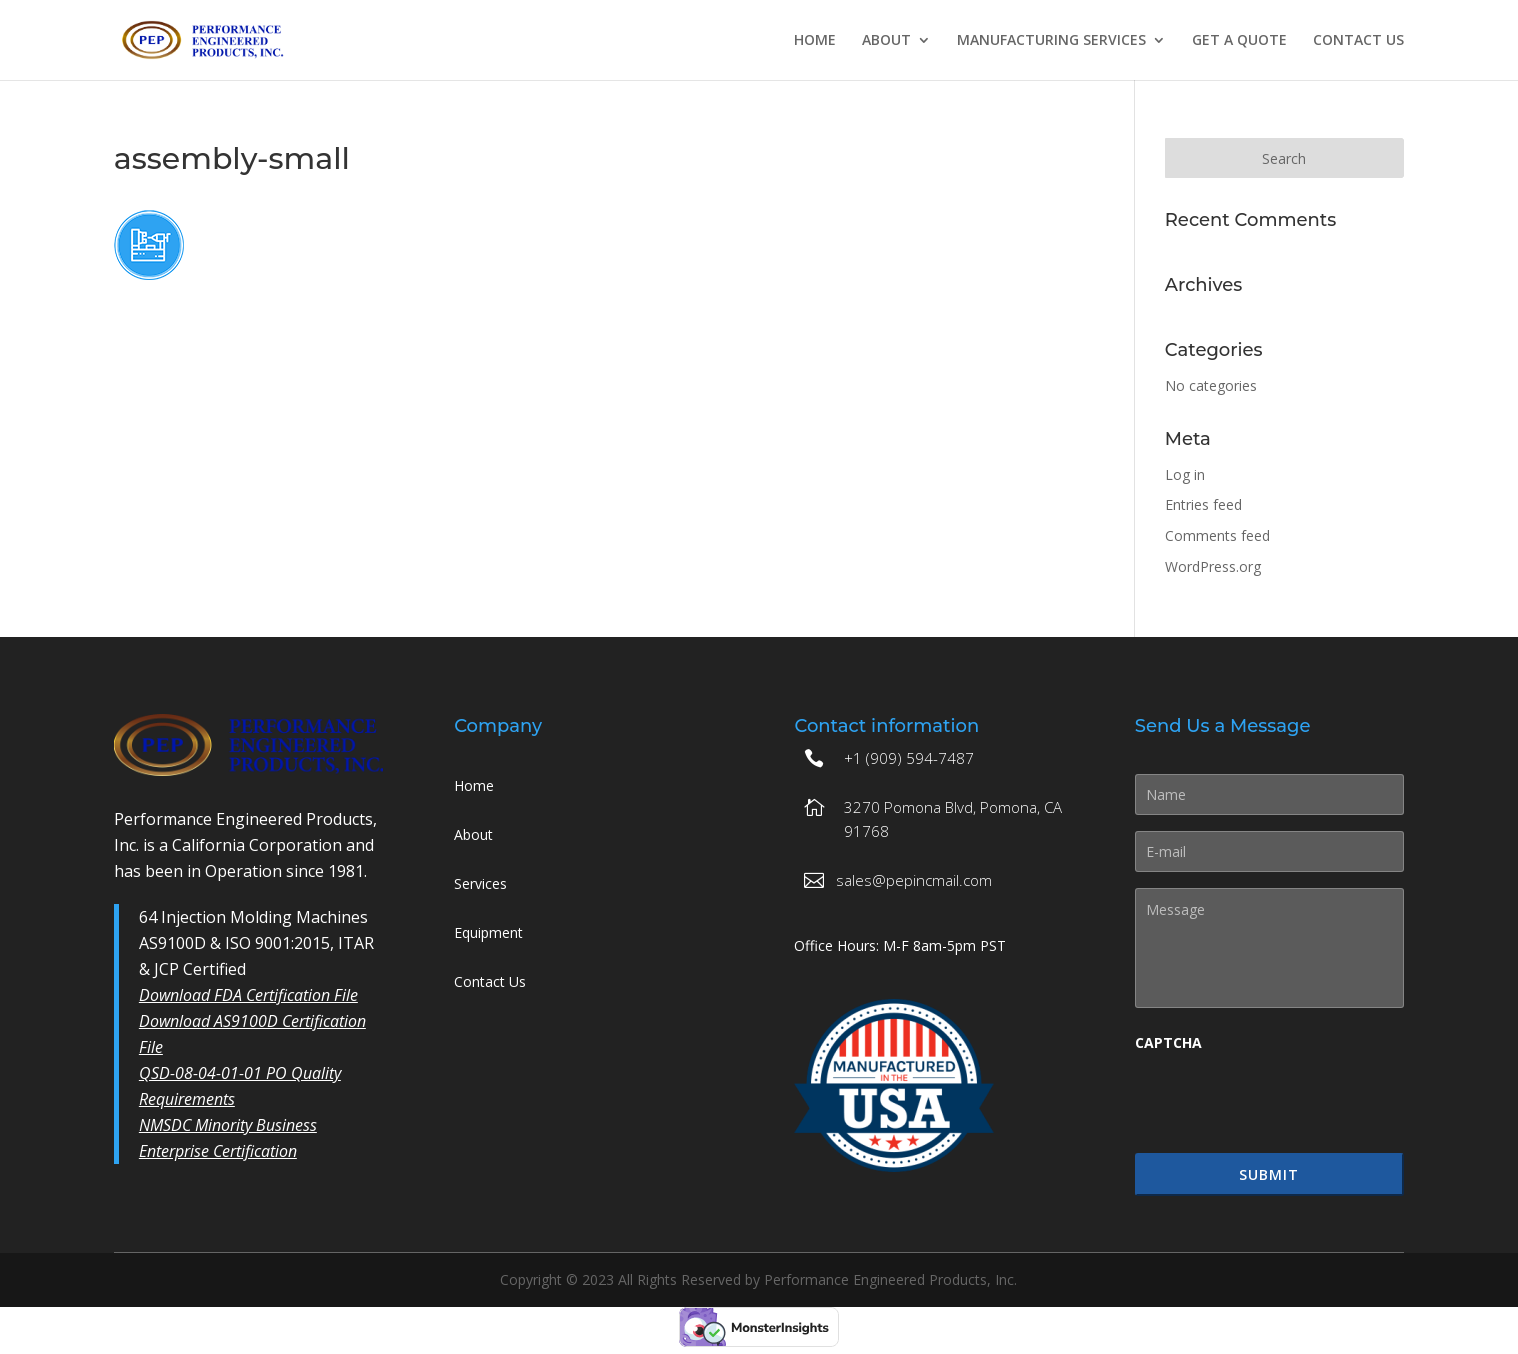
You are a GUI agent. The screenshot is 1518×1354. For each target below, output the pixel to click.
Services (480, 883)
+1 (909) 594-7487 (909, 758)
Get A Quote (1239, 41)
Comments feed (1217, 535)
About (886, 41)
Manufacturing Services (1051, 41)
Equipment (488, 932)
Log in (1185, 474)
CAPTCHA (1168, 1043)
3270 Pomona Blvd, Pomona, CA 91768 (953, 819)
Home (815, 41)
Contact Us (1358, 41)
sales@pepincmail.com (914, 880)
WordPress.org (1213, 566)
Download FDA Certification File (248, 995)
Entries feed (1203, 504)
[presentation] (1287, 1102)
